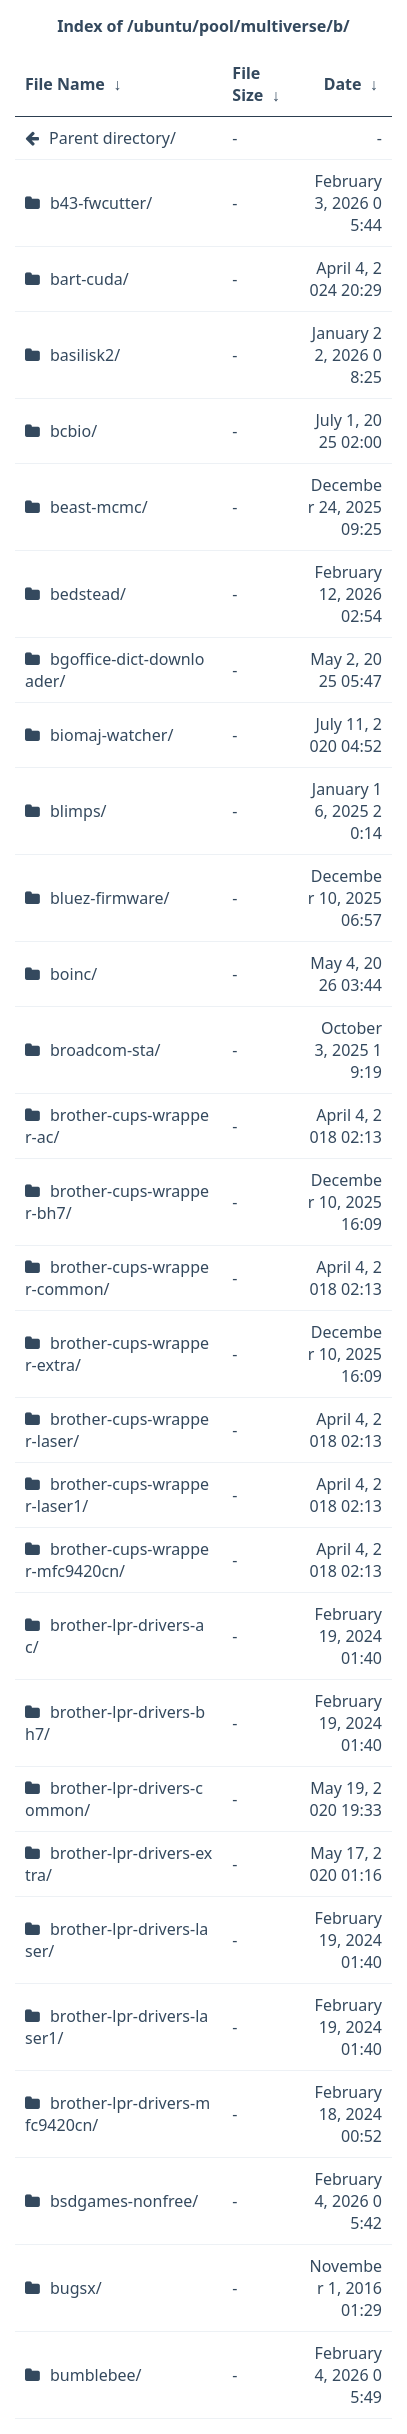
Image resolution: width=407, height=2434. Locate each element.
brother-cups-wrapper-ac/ (117, 1126)
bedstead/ (88, 594)
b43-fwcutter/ (101, 203)
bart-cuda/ (89, 279)
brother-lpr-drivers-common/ (114, 1799)
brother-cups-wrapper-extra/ (117, 1354)
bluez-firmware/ (109, 898)
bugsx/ (76, 2288)
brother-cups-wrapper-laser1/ (117, 1495)
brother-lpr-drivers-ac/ (114, 1636)
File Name (65, 84)
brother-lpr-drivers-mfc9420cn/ (117, 2114)
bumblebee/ (96, 2375)
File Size (247, 84)
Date (343, 84)
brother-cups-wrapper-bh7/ (117, 1202)
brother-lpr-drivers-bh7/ (115, 1723)
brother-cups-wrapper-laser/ (117, 1430)
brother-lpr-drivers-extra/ (118, 1864)
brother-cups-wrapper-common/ (117, 1278)
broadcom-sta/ (105, 1050)
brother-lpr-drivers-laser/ (116, 1940)
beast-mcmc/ (99, 507)
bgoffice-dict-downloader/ (114, 670)
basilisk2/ (85, 355)
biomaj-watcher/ (111, 735)
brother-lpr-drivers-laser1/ (116, 2027)
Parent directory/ (112, 138)
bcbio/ (73, 431)
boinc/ (73, 974)
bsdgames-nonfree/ (124, 2201)
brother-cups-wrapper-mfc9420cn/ (117, 1560)
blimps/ (78, 811)
